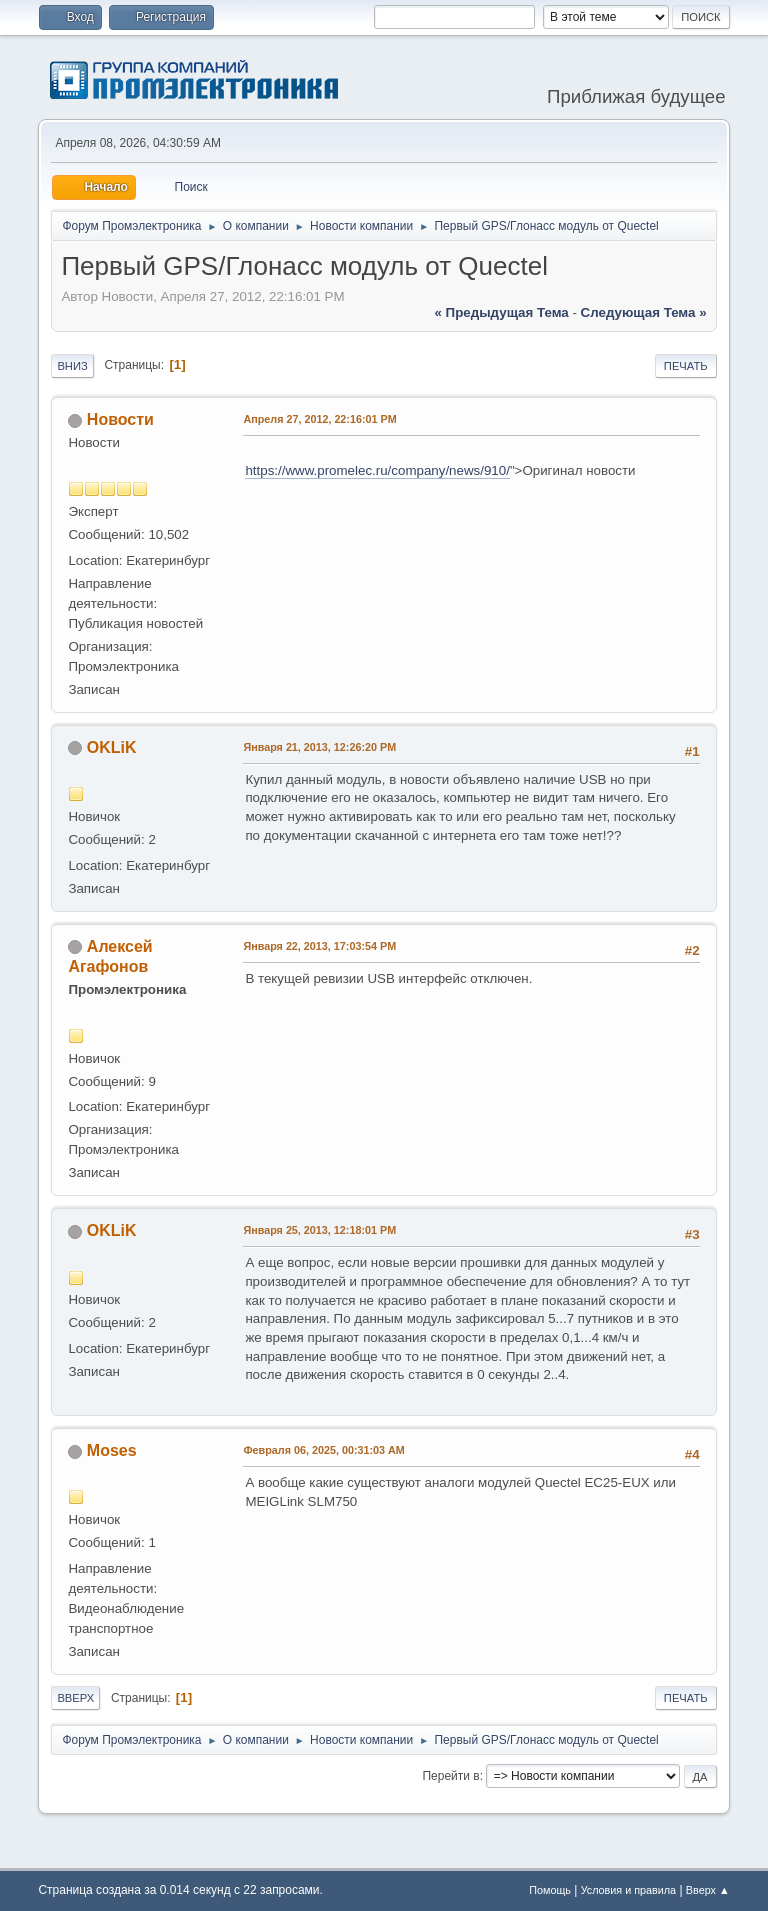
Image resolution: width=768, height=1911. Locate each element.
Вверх (75, 1698)
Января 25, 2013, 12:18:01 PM (319, 1230)
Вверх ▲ (708, 1890)
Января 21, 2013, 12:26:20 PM (319, 747)
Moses (112, 1450)
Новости (120, 419)
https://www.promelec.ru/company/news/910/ (377, 470)
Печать (686, 366)
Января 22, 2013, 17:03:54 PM (319, 946)
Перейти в (450, 1776)
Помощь (550, 1890)
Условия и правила (628, 1890)
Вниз (72, 366)
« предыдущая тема (502, 312)
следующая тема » (644, 312)
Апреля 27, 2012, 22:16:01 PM (319, 419)
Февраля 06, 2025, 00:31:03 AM (323, 1450)
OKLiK (112, 747)
